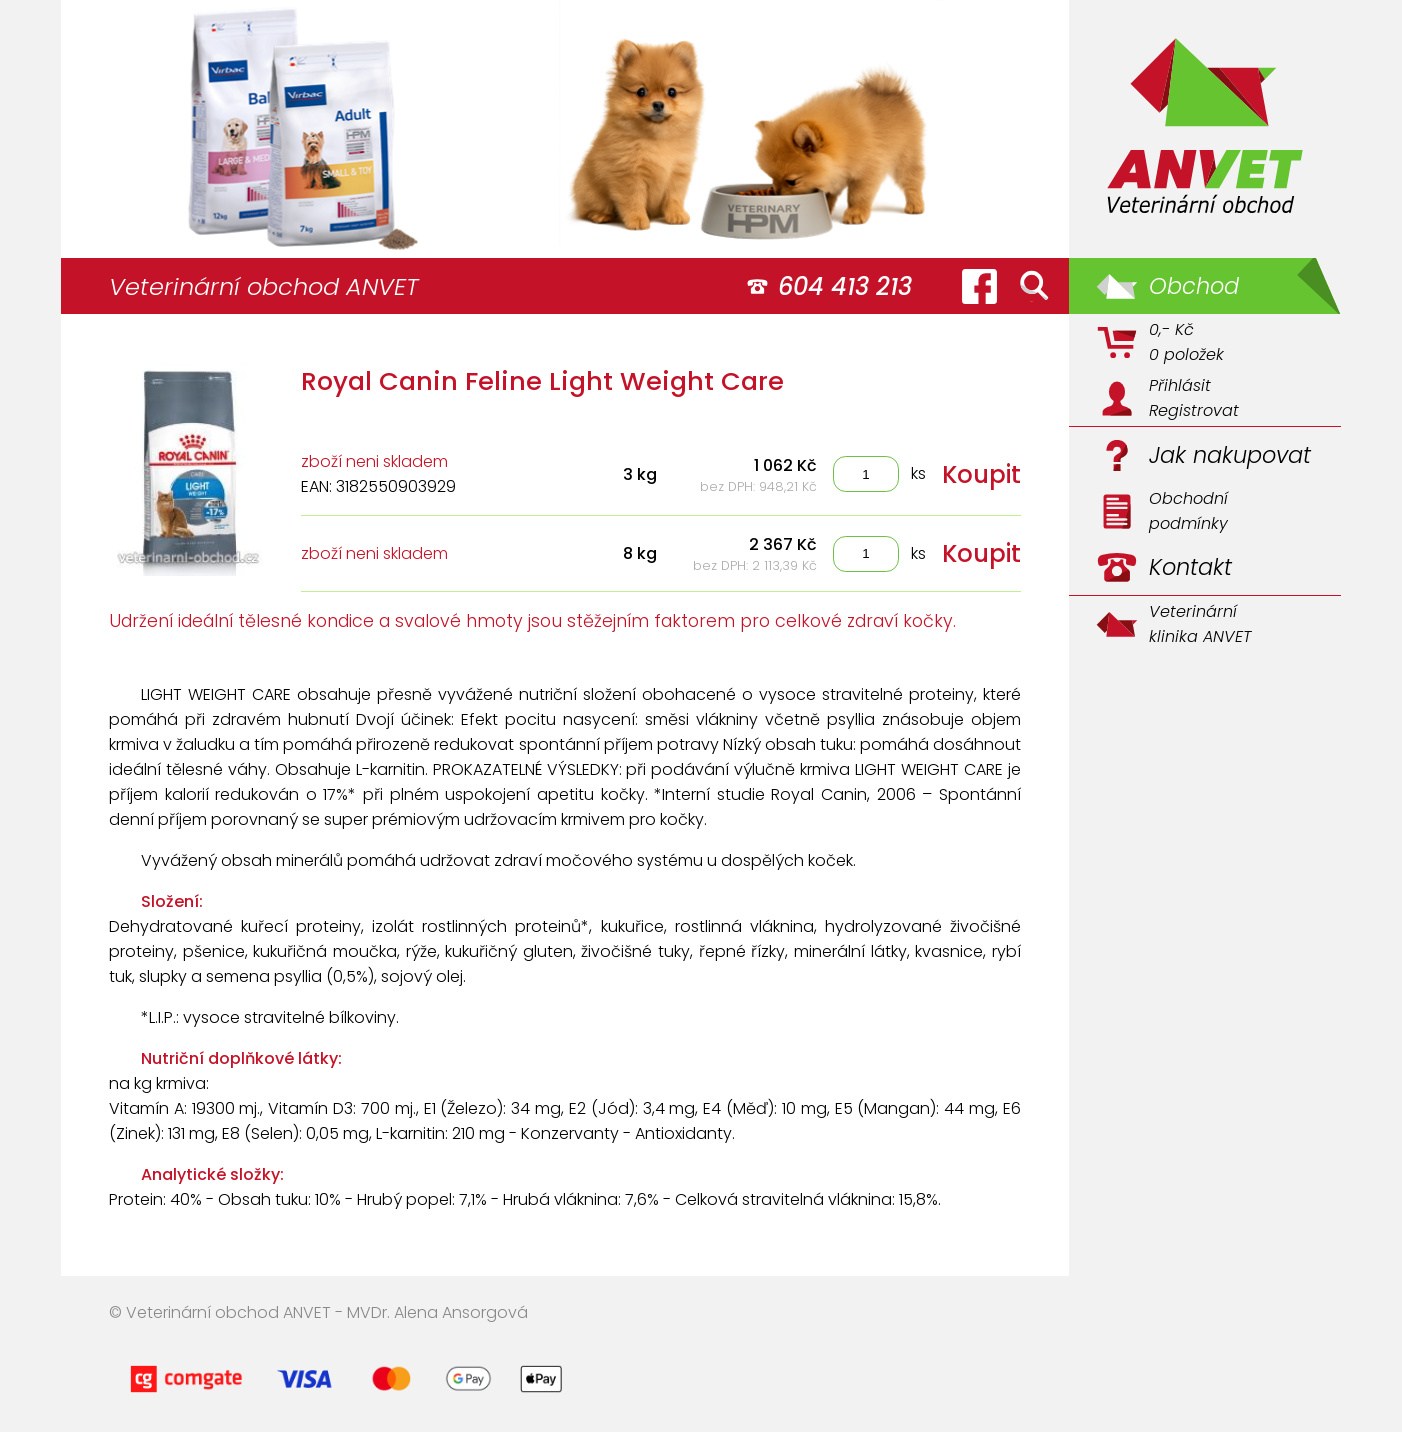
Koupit (981, 474)
